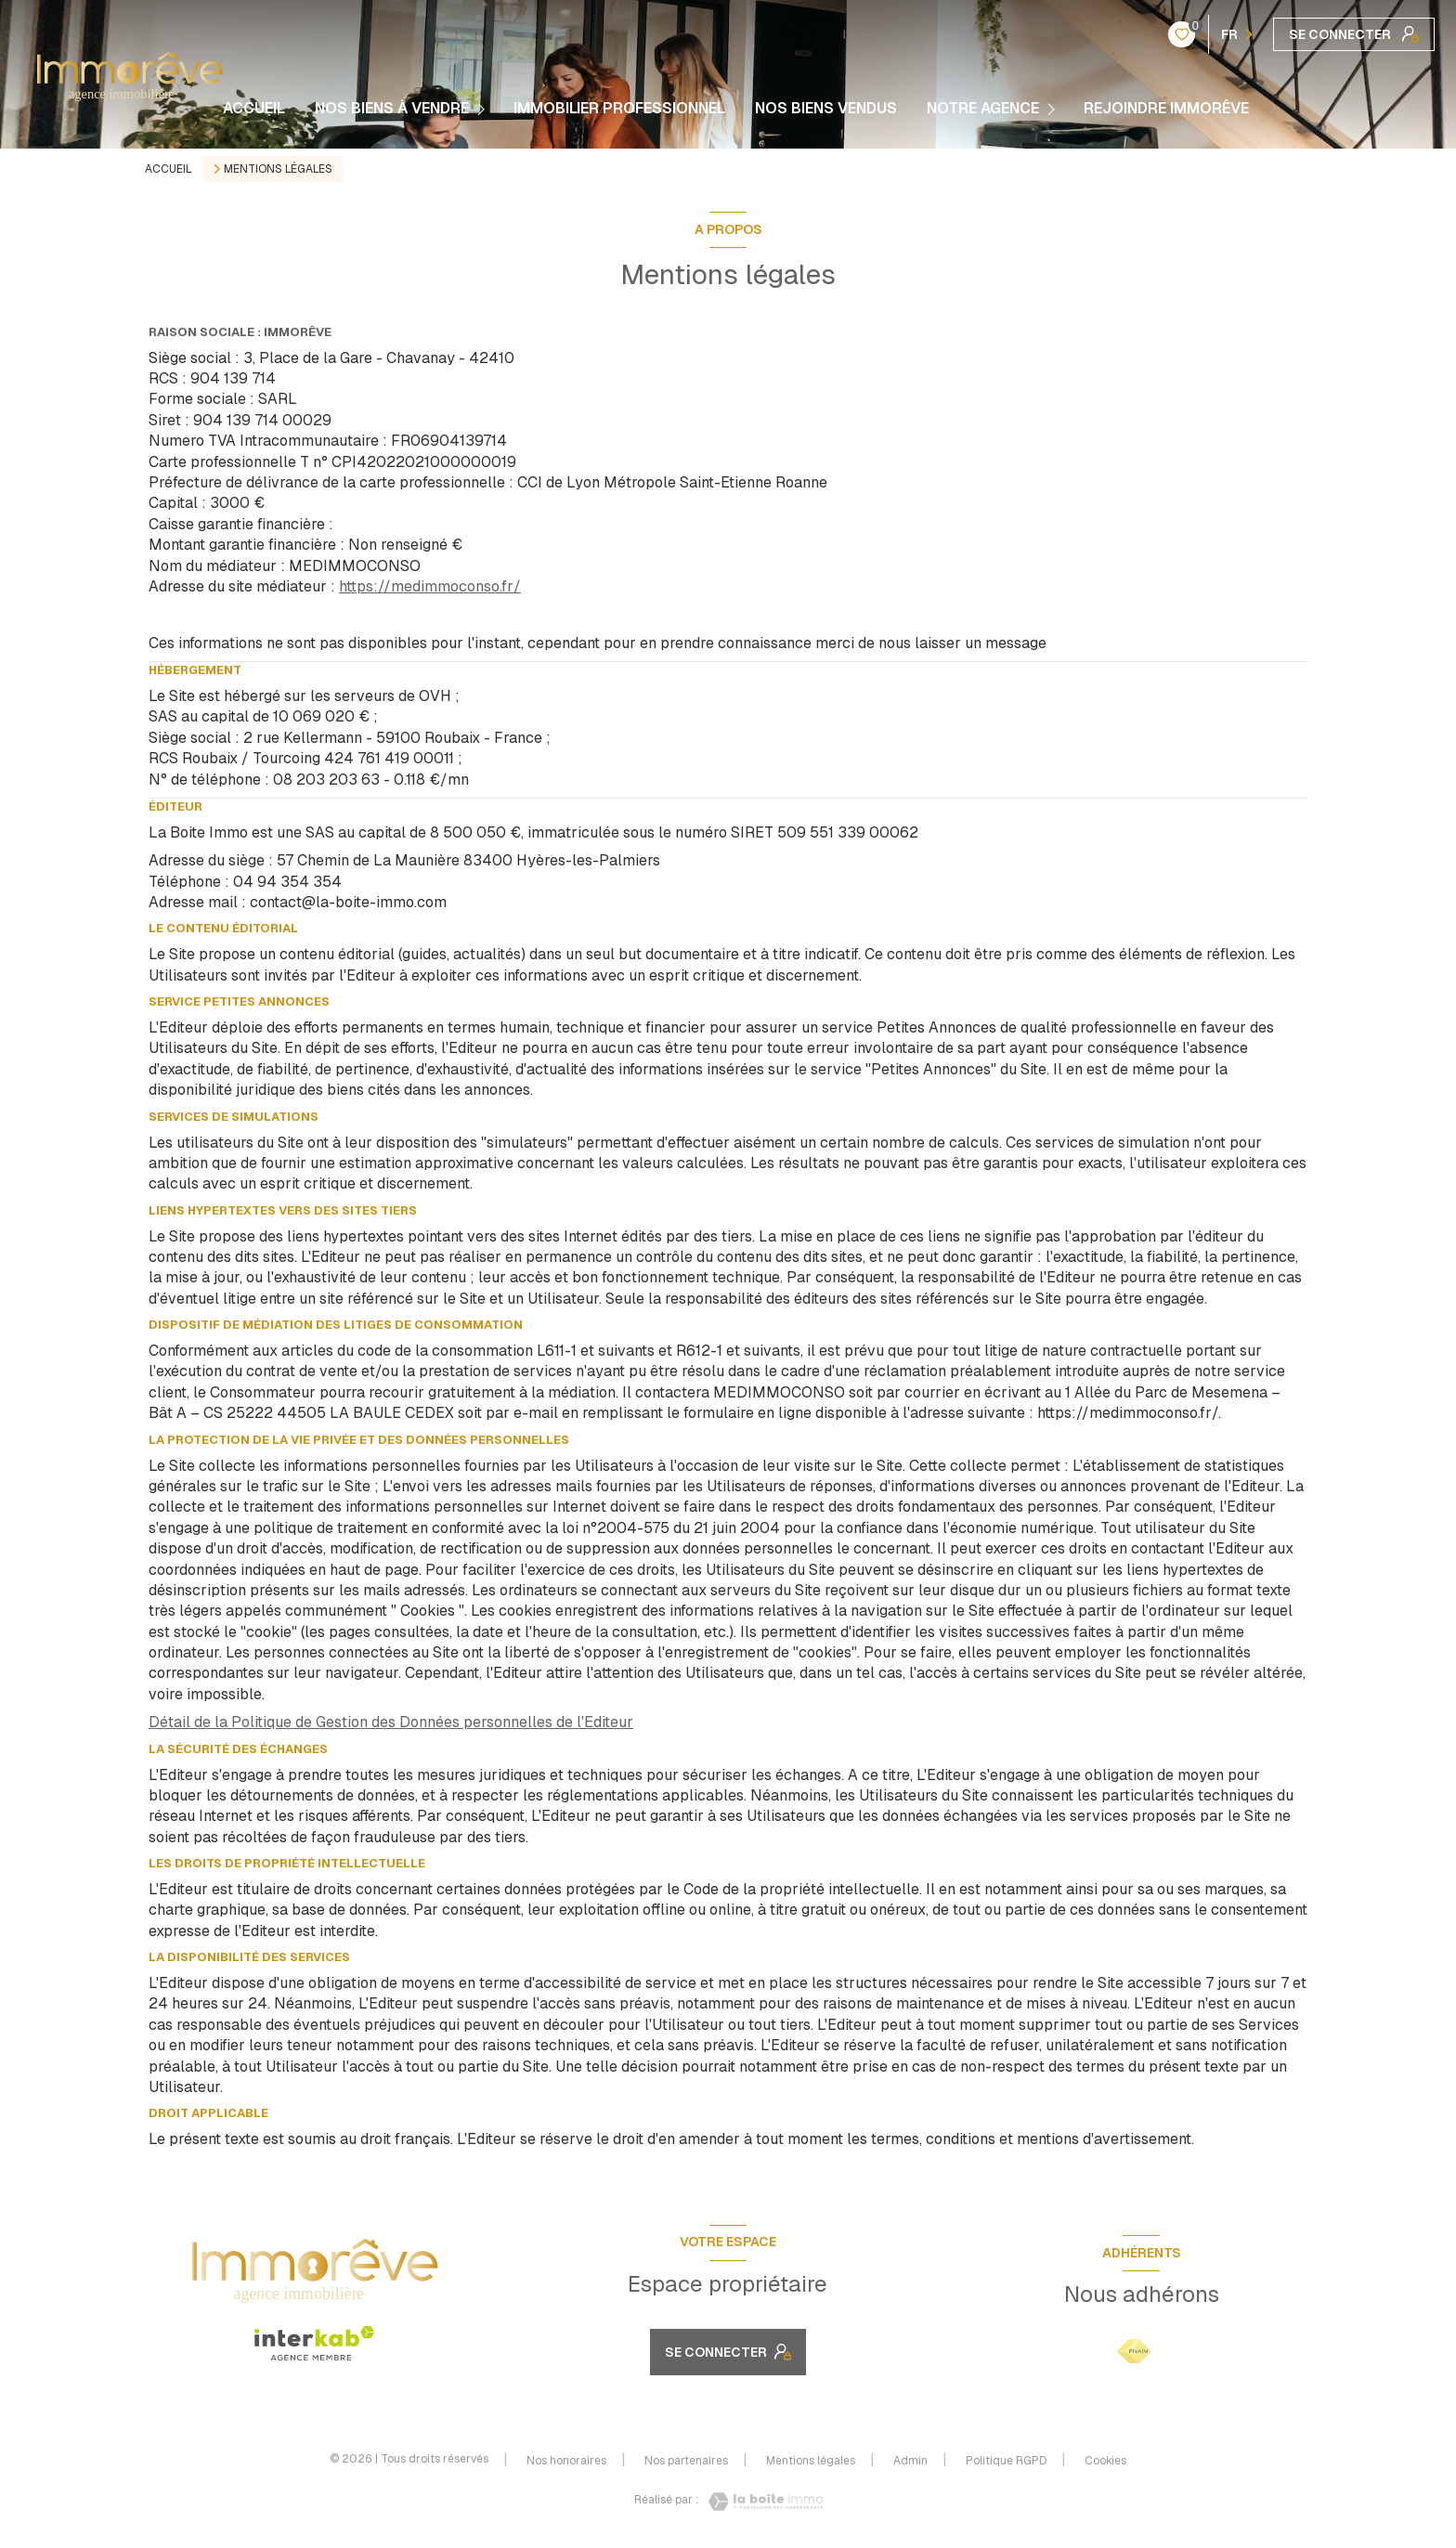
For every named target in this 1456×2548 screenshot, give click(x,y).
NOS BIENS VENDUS (826, 108)
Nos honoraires (566, 2460)
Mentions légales (810, 2460)
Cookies (1105, 2461)
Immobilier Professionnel (619, 108)
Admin (910, 2460)
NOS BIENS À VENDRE (392, 108)
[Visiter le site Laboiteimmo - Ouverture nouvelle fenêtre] (760, 2501)
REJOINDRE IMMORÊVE (1166, 108)
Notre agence (983, 108)
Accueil (254, 108)
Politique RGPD (1006, 2460)
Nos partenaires (686, 2460)
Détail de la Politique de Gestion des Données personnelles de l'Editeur (391, 1722)
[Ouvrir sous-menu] (484, 109)
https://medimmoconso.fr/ (430, 586)
